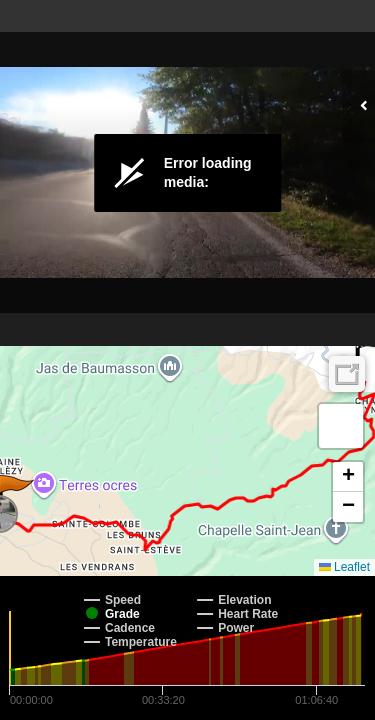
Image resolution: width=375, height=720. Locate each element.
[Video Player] (187, 173)
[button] (341, 426)
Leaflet (344, 567)
